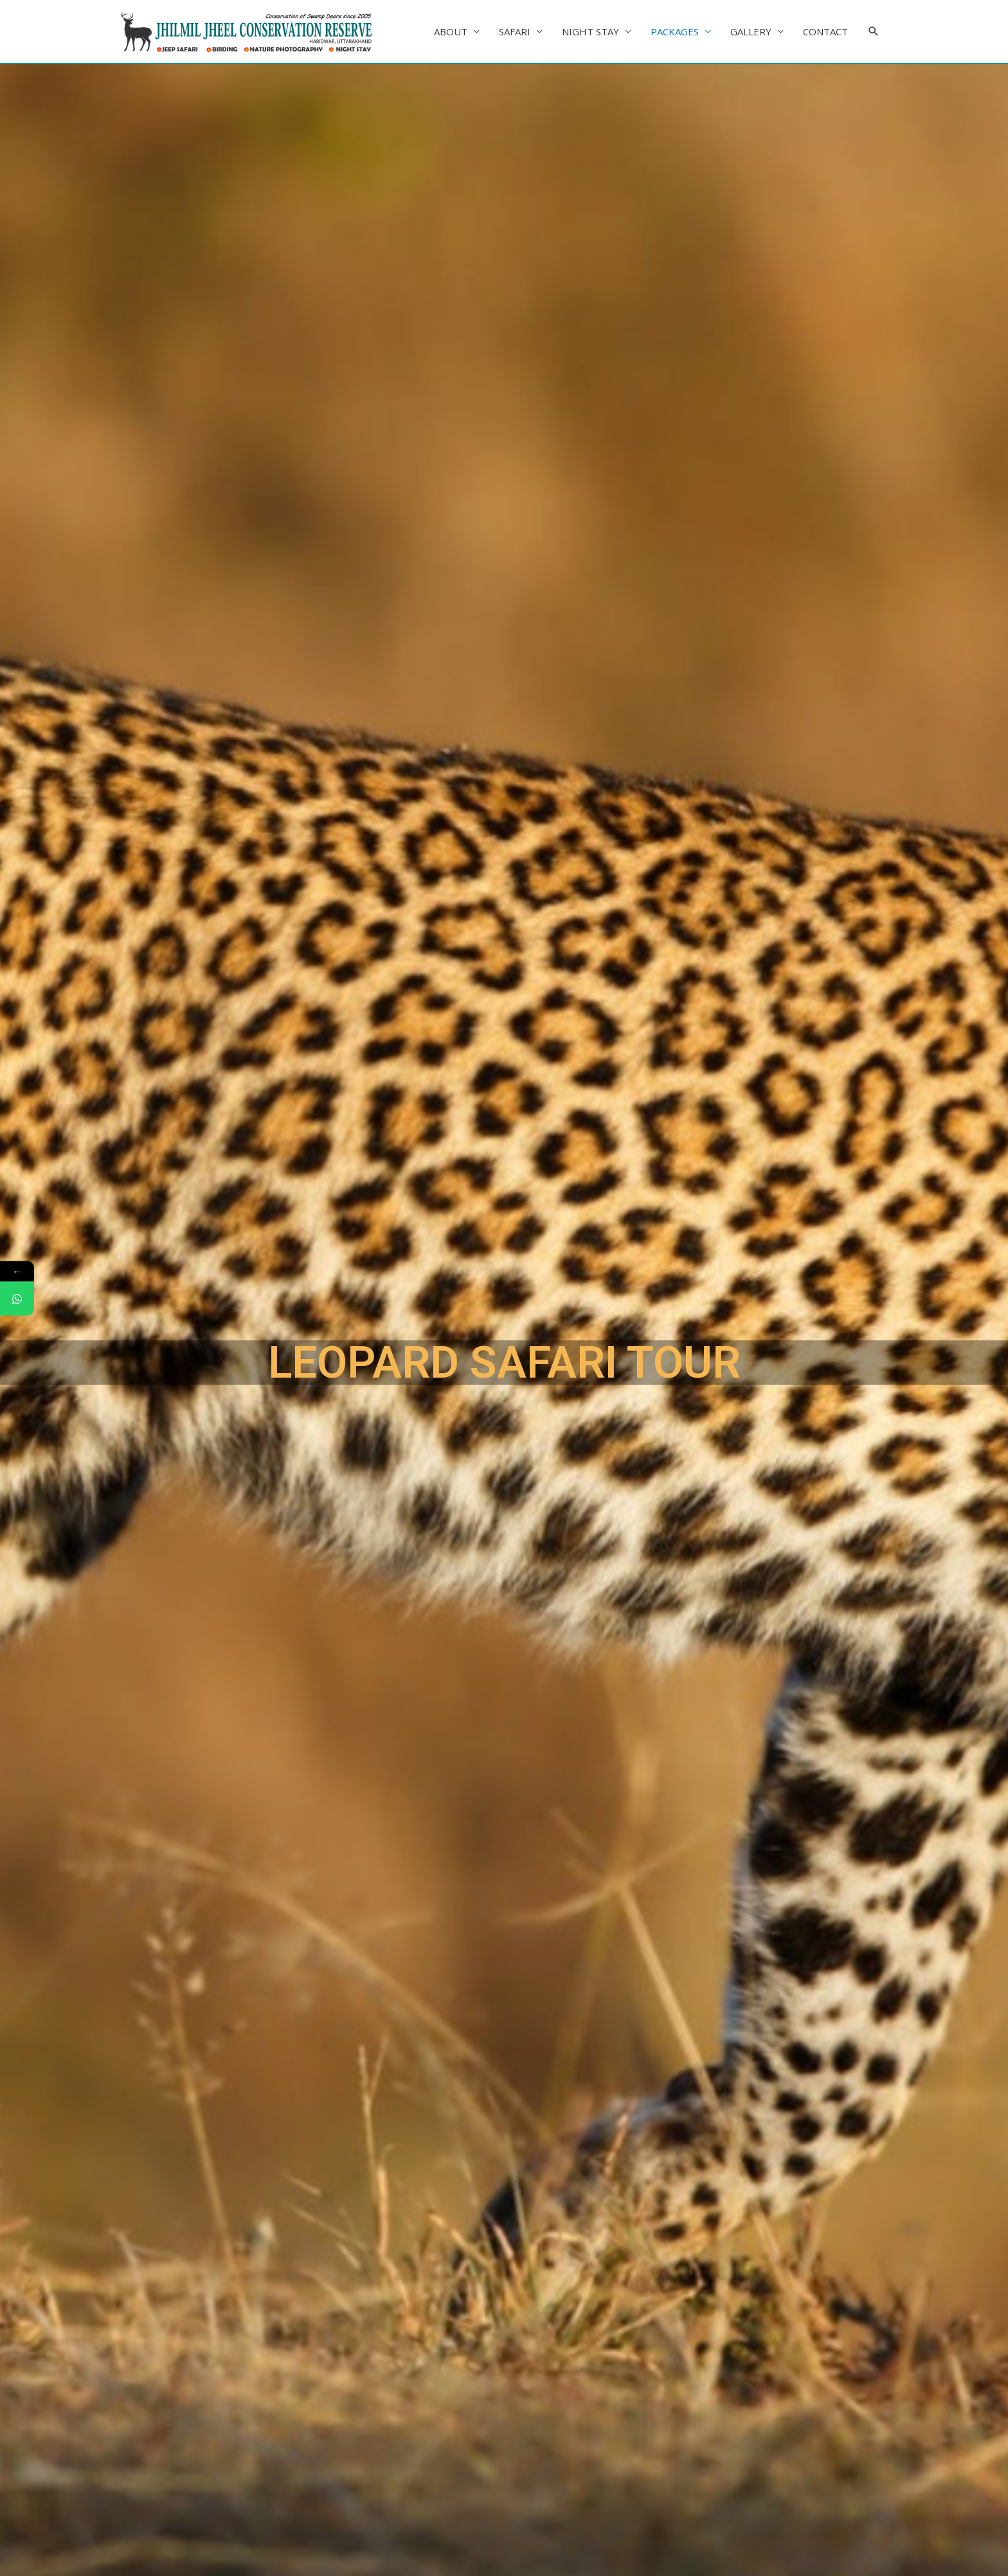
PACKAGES (675, 31)
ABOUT (450, 31)
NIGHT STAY (590, 31)
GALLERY (750, 31)
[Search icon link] (873, 31)
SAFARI (514, 31)
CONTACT (825, 31)
